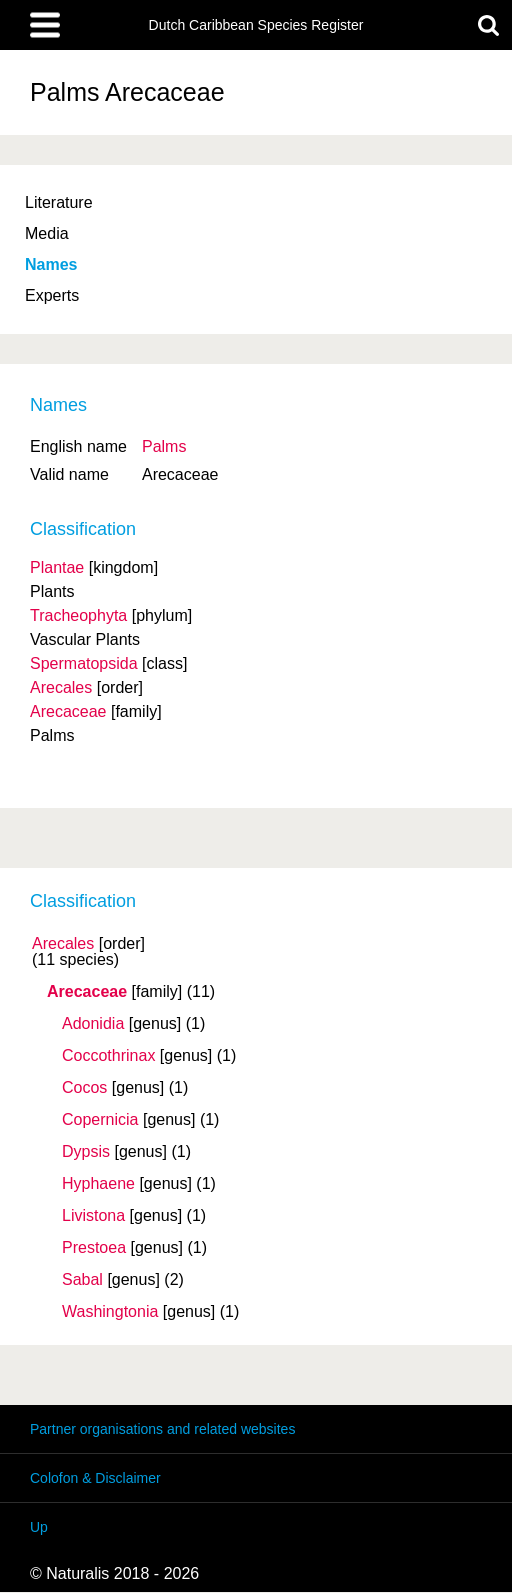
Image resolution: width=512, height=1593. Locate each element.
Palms (164, 446)
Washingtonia (110, 1312)
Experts (52, 295)
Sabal (82, 1280)
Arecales (63, 944)
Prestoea (94, 1248)
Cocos (84, 1088)
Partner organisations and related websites (162, 1429)
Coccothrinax (108, 1056)
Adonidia (93, 1024)
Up (39, 1527)
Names (51, 264)
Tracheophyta (78, 615)
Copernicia (100, 1120)
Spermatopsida (84, 663)
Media (47, 233)
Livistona (93, 1216)
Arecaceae (87, 992)
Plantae (57, 567)
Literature (59, 202)
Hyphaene (98, 1184)
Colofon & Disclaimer (95, 1478)
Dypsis (86, 1152)
